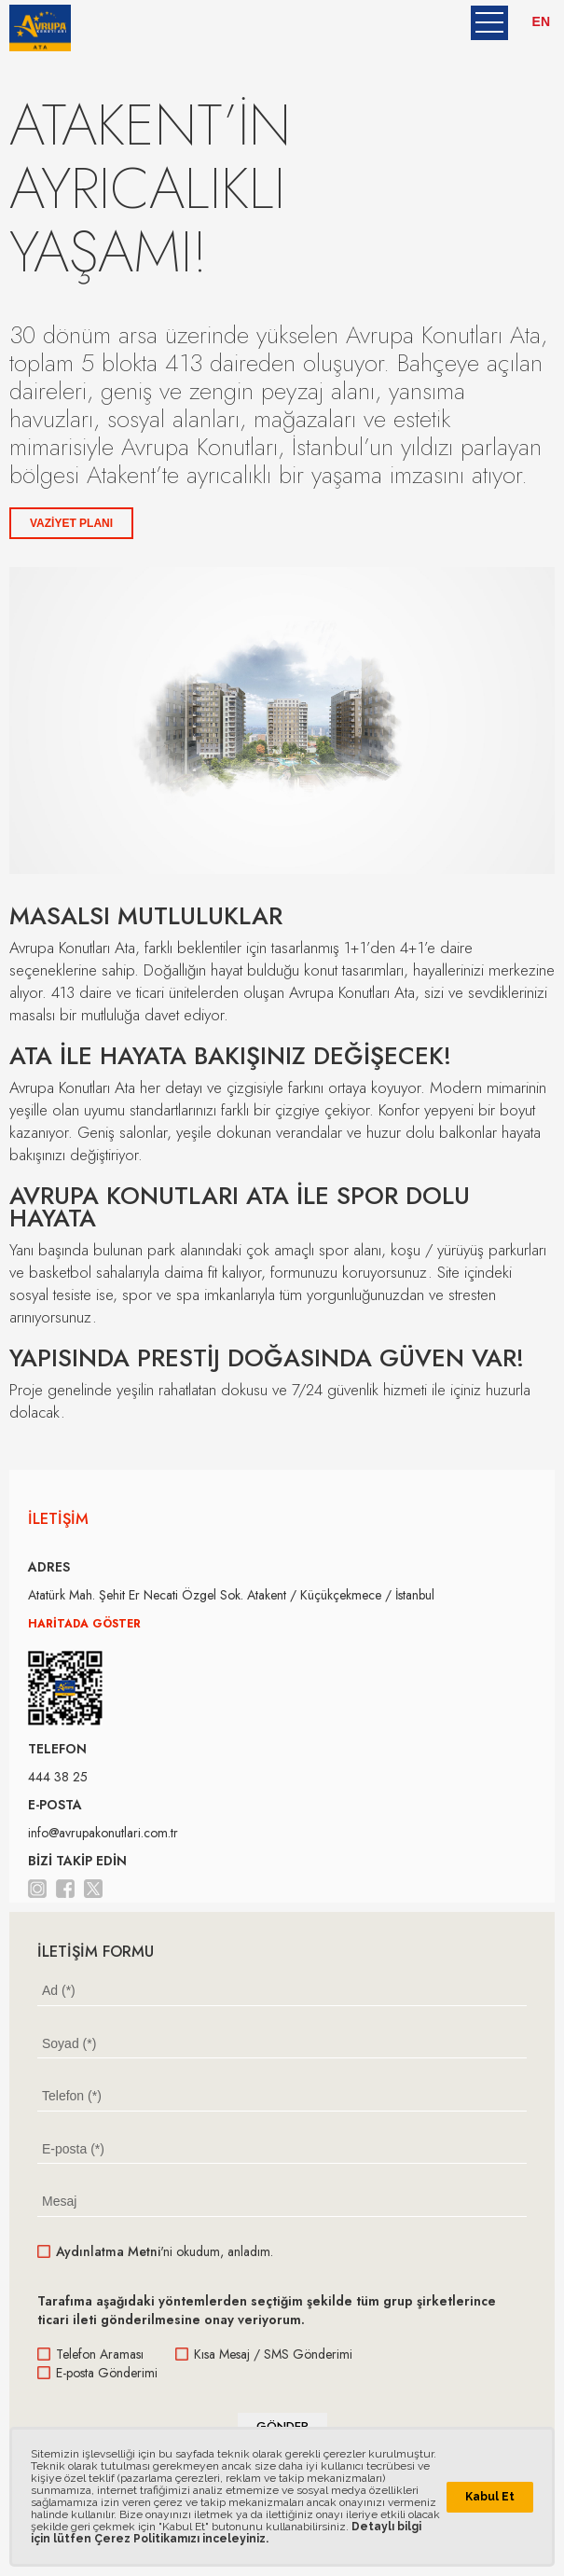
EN (541, 21)
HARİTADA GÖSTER (84, 1623)
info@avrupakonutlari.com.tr (103, 1832)
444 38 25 (58, 1776)
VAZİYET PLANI (71, 523)
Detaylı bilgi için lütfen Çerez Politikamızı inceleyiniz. (226, 2532)
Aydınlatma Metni (108, 2251)
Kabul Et (490, 2496)
